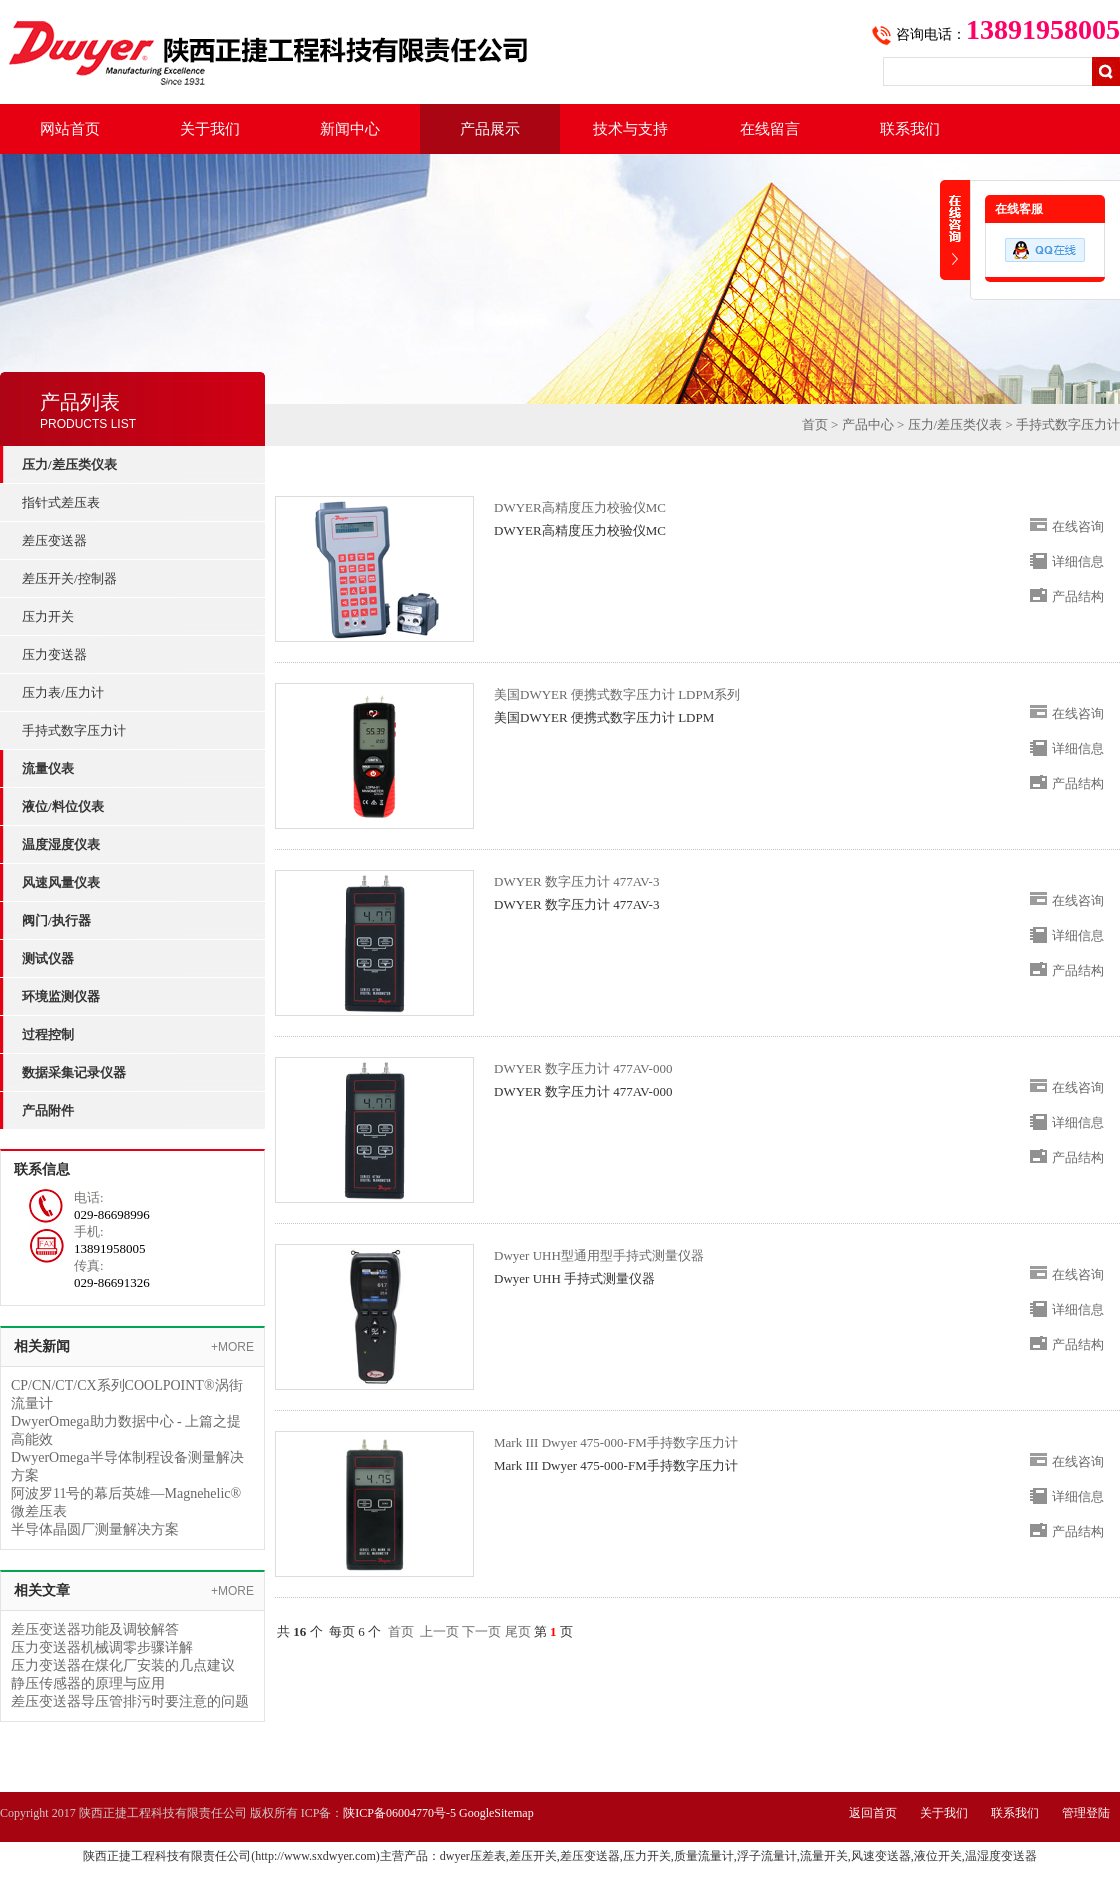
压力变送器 (54, 654)
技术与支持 (630, 129)
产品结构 (1078, 596)
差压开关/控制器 (69, 578)
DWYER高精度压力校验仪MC (580, 507)
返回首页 (873, 1813)
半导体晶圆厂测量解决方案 (95, 1529)
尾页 (518, 1631)
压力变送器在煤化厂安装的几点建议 (123, 1665)
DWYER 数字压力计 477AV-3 (576, 881)
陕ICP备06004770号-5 (399, 1813)
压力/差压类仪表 (955, 424)
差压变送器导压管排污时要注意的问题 (130, 1701)
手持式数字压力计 (74, 730)
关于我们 (210, 129)
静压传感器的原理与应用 (88, 1683)
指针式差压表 (61, 502)
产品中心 (868, 424)
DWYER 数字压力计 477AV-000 (583, 1068)
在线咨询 (1078, 526)
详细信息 (1078, 561)
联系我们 (910, 129)
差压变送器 (54, 540)
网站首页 (70, 129)
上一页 (439, 1631)
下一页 (481, 1631)
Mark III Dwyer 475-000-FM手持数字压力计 (616, 1442)
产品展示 (490, 129)
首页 (815, 424)
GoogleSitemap (496, 1813)
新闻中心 (350, 129)
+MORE (232, 1347)
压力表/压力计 (63, 692)
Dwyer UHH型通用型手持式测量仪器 (599, 1255)
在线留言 (770, 129)
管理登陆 (1086, 1813)
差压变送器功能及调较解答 (95, 1629)
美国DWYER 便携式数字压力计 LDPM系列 (617, 694)
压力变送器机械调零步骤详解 (102, 1647)
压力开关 (48, 616)
